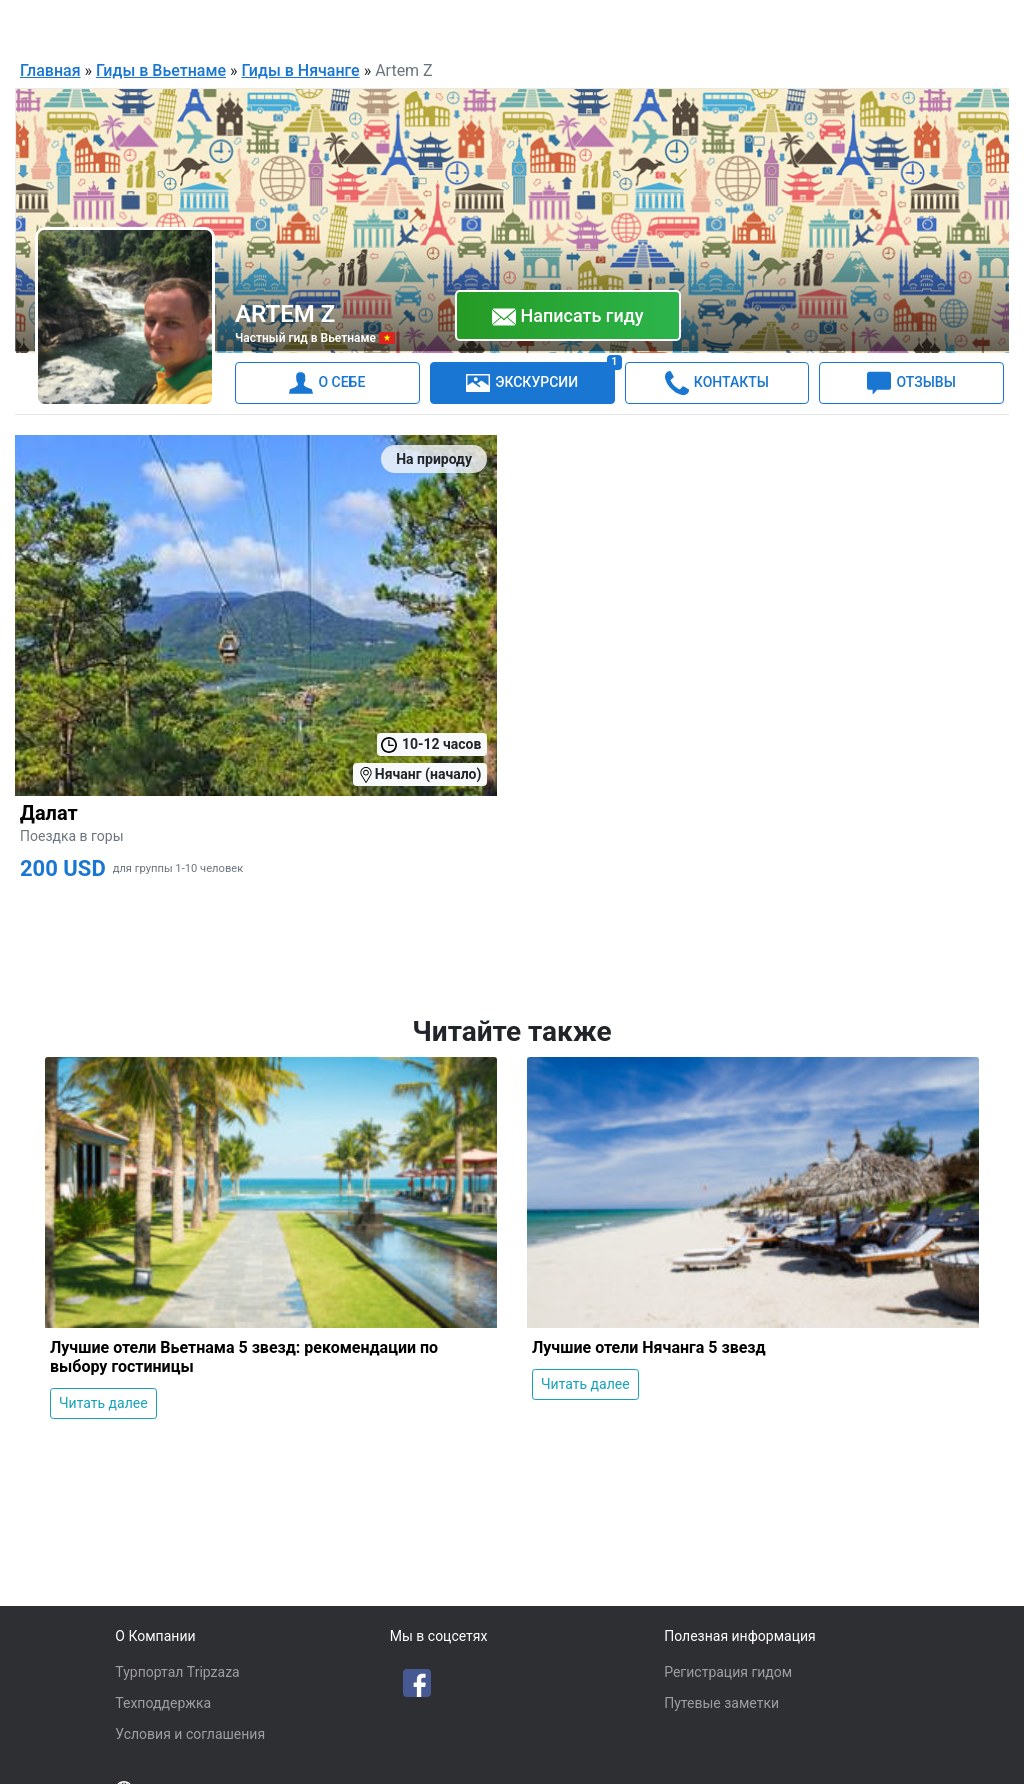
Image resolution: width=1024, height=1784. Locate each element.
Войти (961, 24)
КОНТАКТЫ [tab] (717, 382)
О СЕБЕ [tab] (327, 382)
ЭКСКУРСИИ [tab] (540, 377)
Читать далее (103, 1402)
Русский (756, 26)
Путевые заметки (721, 1703)
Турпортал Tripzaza (177, 1672)
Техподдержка (163, 1703)
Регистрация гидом (728, 1672)
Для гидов (876, 24)
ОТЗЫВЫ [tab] (911, 382)
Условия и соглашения (190, 1734)
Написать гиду (568, 316)
